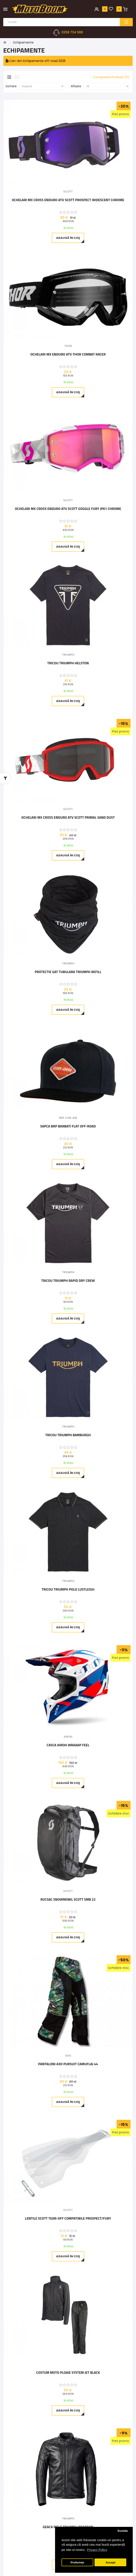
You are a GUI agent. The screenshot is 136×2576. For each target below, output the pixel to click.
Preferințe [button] (77, 2562)
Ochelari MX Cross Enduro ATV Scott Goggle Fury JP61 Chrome (68, 508)
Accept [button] (110, 2562)
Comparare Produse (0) (111, 77)
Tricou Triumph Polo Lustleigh (68, 1589)
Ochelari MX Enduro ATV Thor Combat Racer (68, 354)
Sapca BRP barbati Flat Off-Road (68, 1126)
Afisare (76, 86)
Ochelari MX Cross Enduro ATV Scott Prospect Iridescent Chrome (68, 200)
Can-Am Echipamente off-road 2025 (36, 61)
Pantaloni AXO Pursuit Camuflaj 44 (68, 2064)
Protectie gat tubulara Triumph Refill (68, 972)
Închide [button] (123, 2530)
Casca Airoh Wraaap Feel (68, 1745)
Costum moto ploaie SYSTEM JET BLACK (68, 2372)
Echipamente (23, 42)
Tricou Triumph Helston (68, 663)
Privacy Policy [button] (97, 2550)
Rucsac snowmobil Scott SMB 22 (68, 1899)
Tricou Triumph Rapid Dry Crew (68, 1280)
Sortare (11, 86)
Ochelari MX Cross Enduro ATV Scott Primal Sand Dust (68, 817)
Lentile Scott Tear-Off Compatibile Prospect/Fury (68, 2218)
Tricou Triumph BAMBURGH (68, 1435)
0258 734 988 (72, 32)
